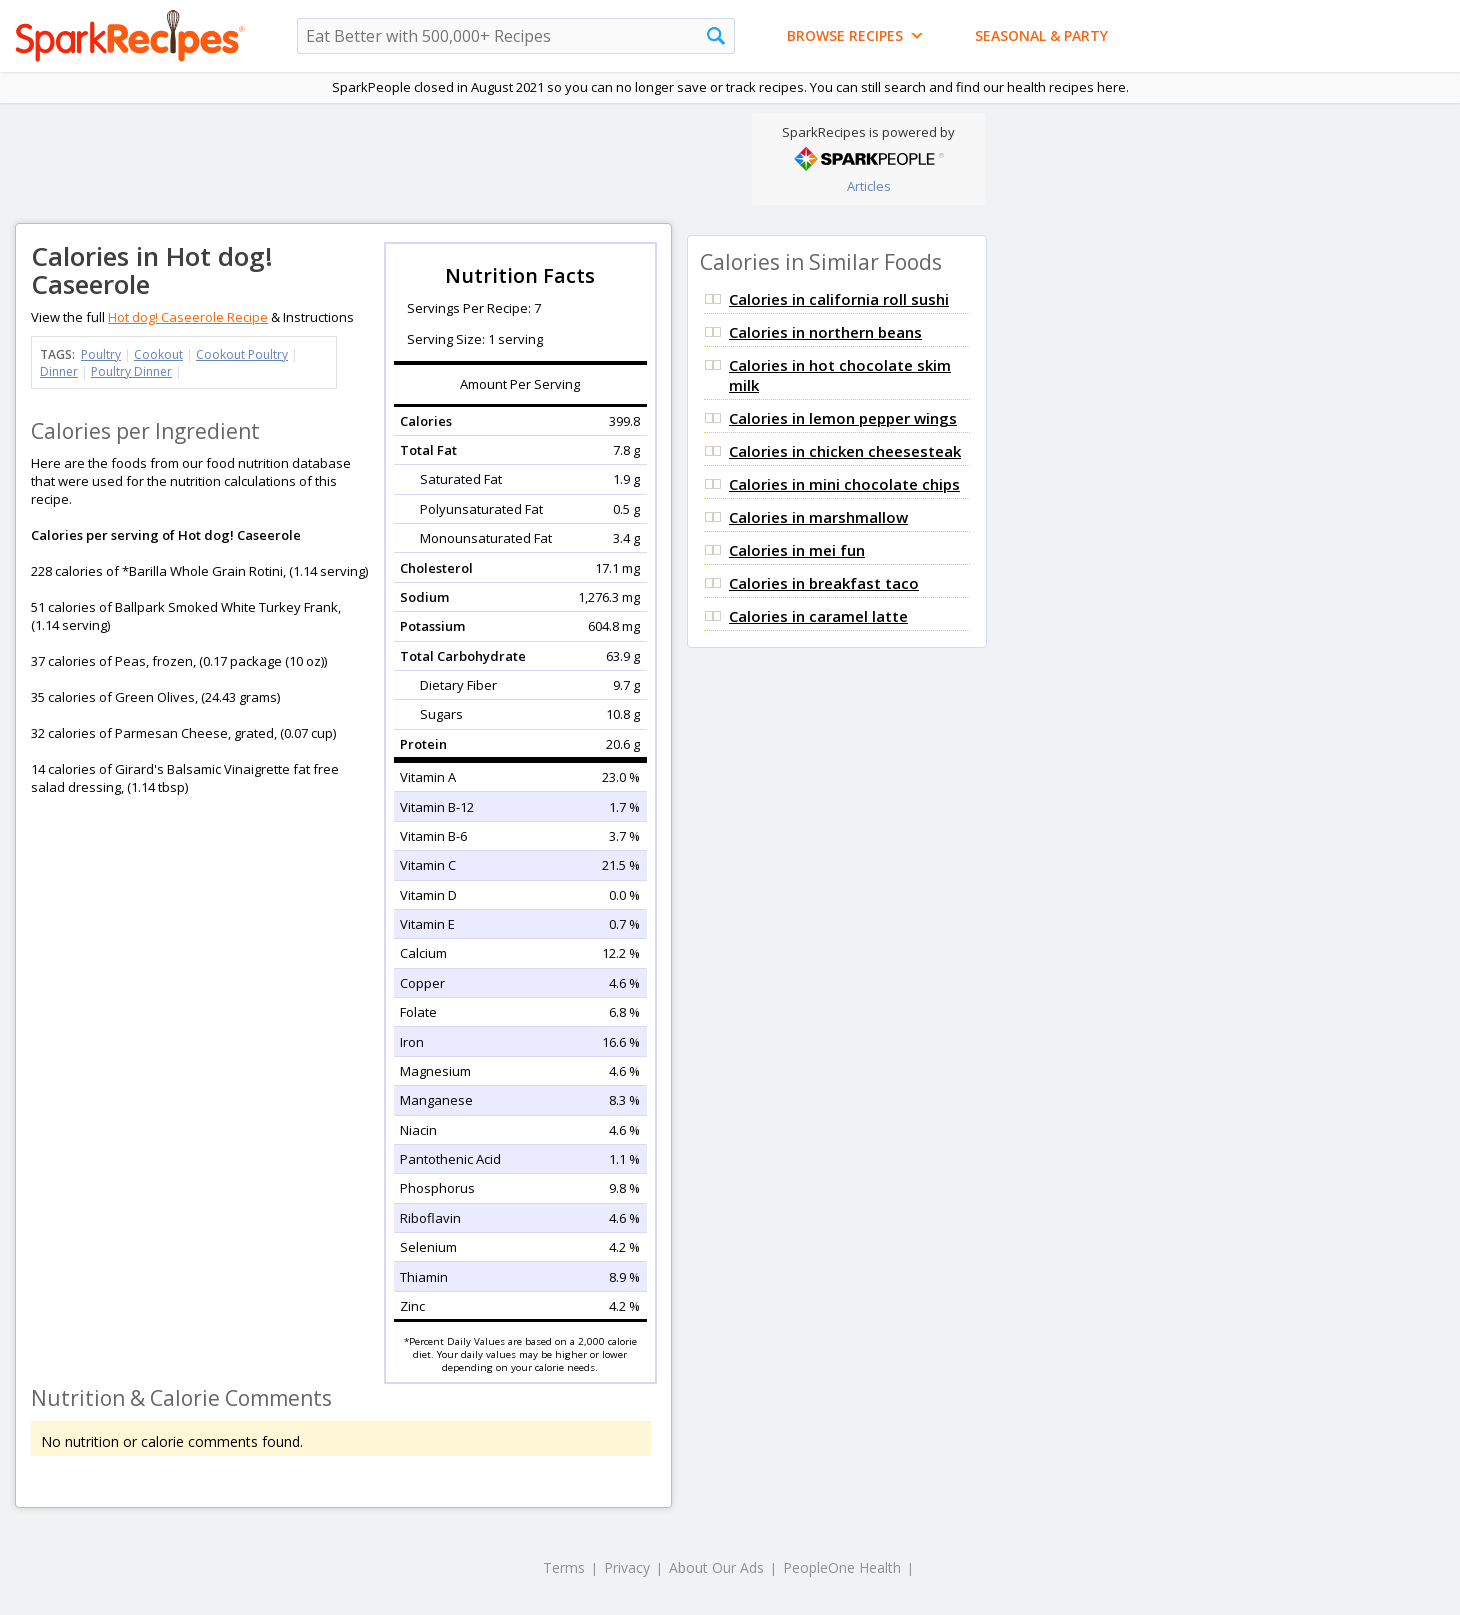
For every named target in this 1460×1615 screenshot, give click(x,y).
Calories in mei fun (797, 550)
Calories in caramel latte (818, 616)
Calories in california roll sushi (839, 299)
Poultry (101, 354)
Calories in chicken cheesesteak (845, 451)
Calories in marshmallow (818, 517)
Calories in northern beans (825, 332)
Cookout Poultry (242, 354)
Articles (869, 186)
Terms (564, 1567)
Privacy (627, 1567)
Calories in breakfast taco (824, 583)
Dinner (59, 371)
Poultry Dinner (131, 371)
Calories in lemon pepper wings (843, 418)
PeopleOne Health (842, 1567)
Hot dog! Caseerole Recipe (188, 317)
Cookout (158, 354)
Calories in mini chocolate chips (844, 484)
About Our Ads (716, 1567)
